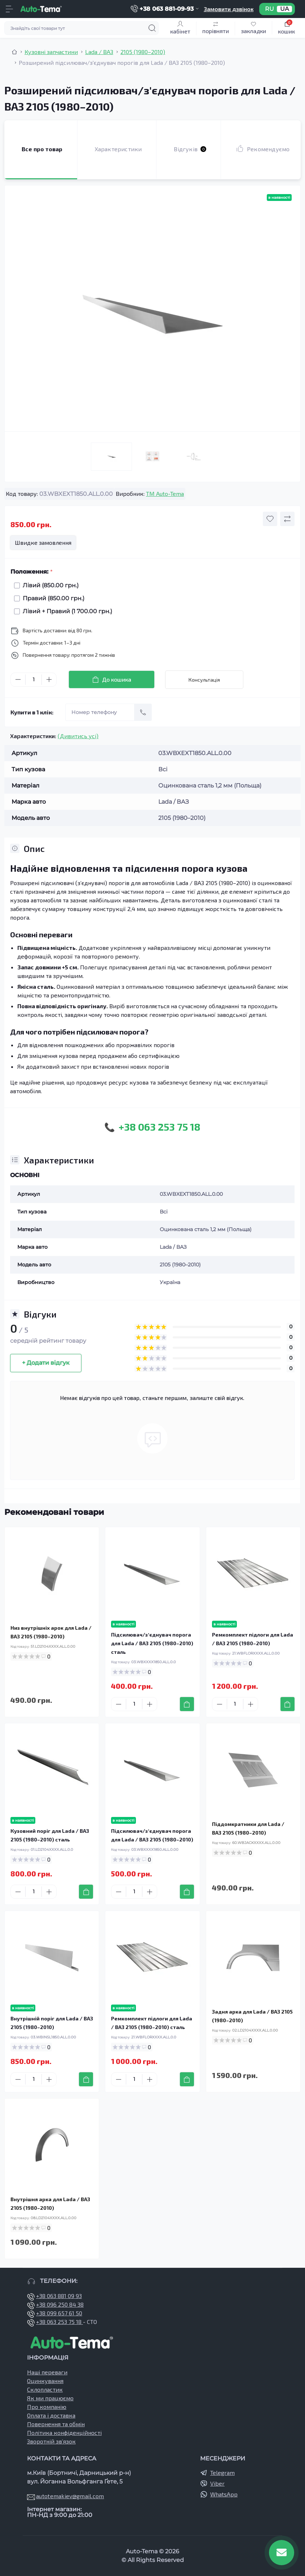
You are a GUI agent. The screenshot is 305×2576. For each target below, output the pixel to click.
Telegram (222, 2472)
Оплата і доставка (51, 2415)
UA (284, 9)
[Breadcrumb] (14, 52)
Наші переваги (47, 2372)
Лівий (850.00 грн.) (49, 585)
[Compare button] (287, 519)
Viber (217, 2483)
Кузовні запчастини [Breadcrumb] (51, 51)
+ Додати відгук (46, 1362)
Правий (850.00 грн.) (51, 598)
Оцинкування (45, 2380)
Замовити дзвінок (228, 8)
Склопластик (45, 2389)
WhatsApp (224, 2494)
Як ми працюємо (50, 2398)
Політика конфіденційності (64, 2432)
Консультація (204, 680)
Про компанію (46, 2406)
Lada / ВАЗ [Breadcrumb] (99, 51)
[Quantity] (33, 679)
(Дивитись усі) (78, 735)
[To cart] (187, 1704)
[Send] (143, 712)
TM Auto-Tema (165, 493)
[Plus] (49, 679)
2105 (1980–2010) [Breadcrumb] (142, 51)
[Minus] (18, 679)
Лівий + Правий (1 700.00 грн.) (65, 611)
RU (269, 9)
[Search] (152, 28)
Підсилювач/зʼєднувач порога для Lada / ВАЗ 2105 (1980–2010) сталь (152, 1643)
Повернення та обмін (56, 2423)
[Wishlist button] (270, 519)
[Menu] (9, 9)
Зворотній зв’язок (51, 2441)
